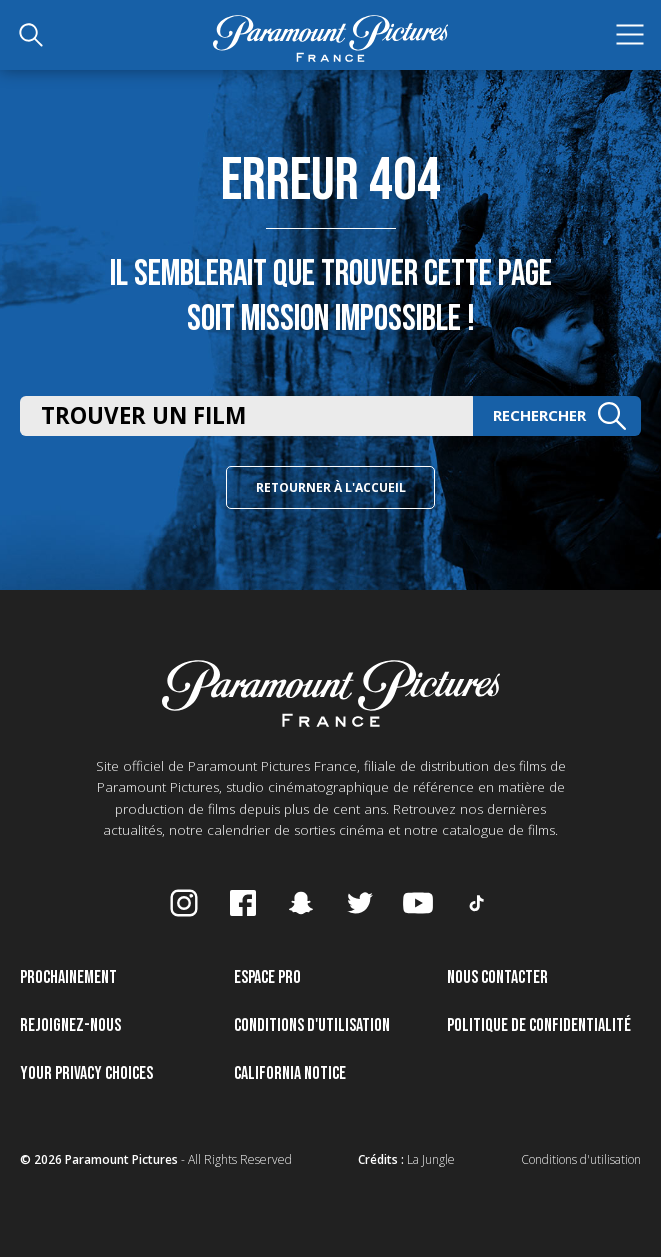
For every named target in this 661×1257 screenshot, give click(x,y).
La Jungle (431, 1159)
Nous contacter (497, 977)
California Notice (290, 1073)
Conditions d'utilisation (312, 1025)
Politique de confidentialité (539, 1025)
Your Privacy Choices (86, 1073)
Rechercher (560, 416)
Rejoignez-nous (70, 1025)
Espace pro (267, 977)
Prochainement (68, 977)
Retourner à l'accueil (331, 487)
